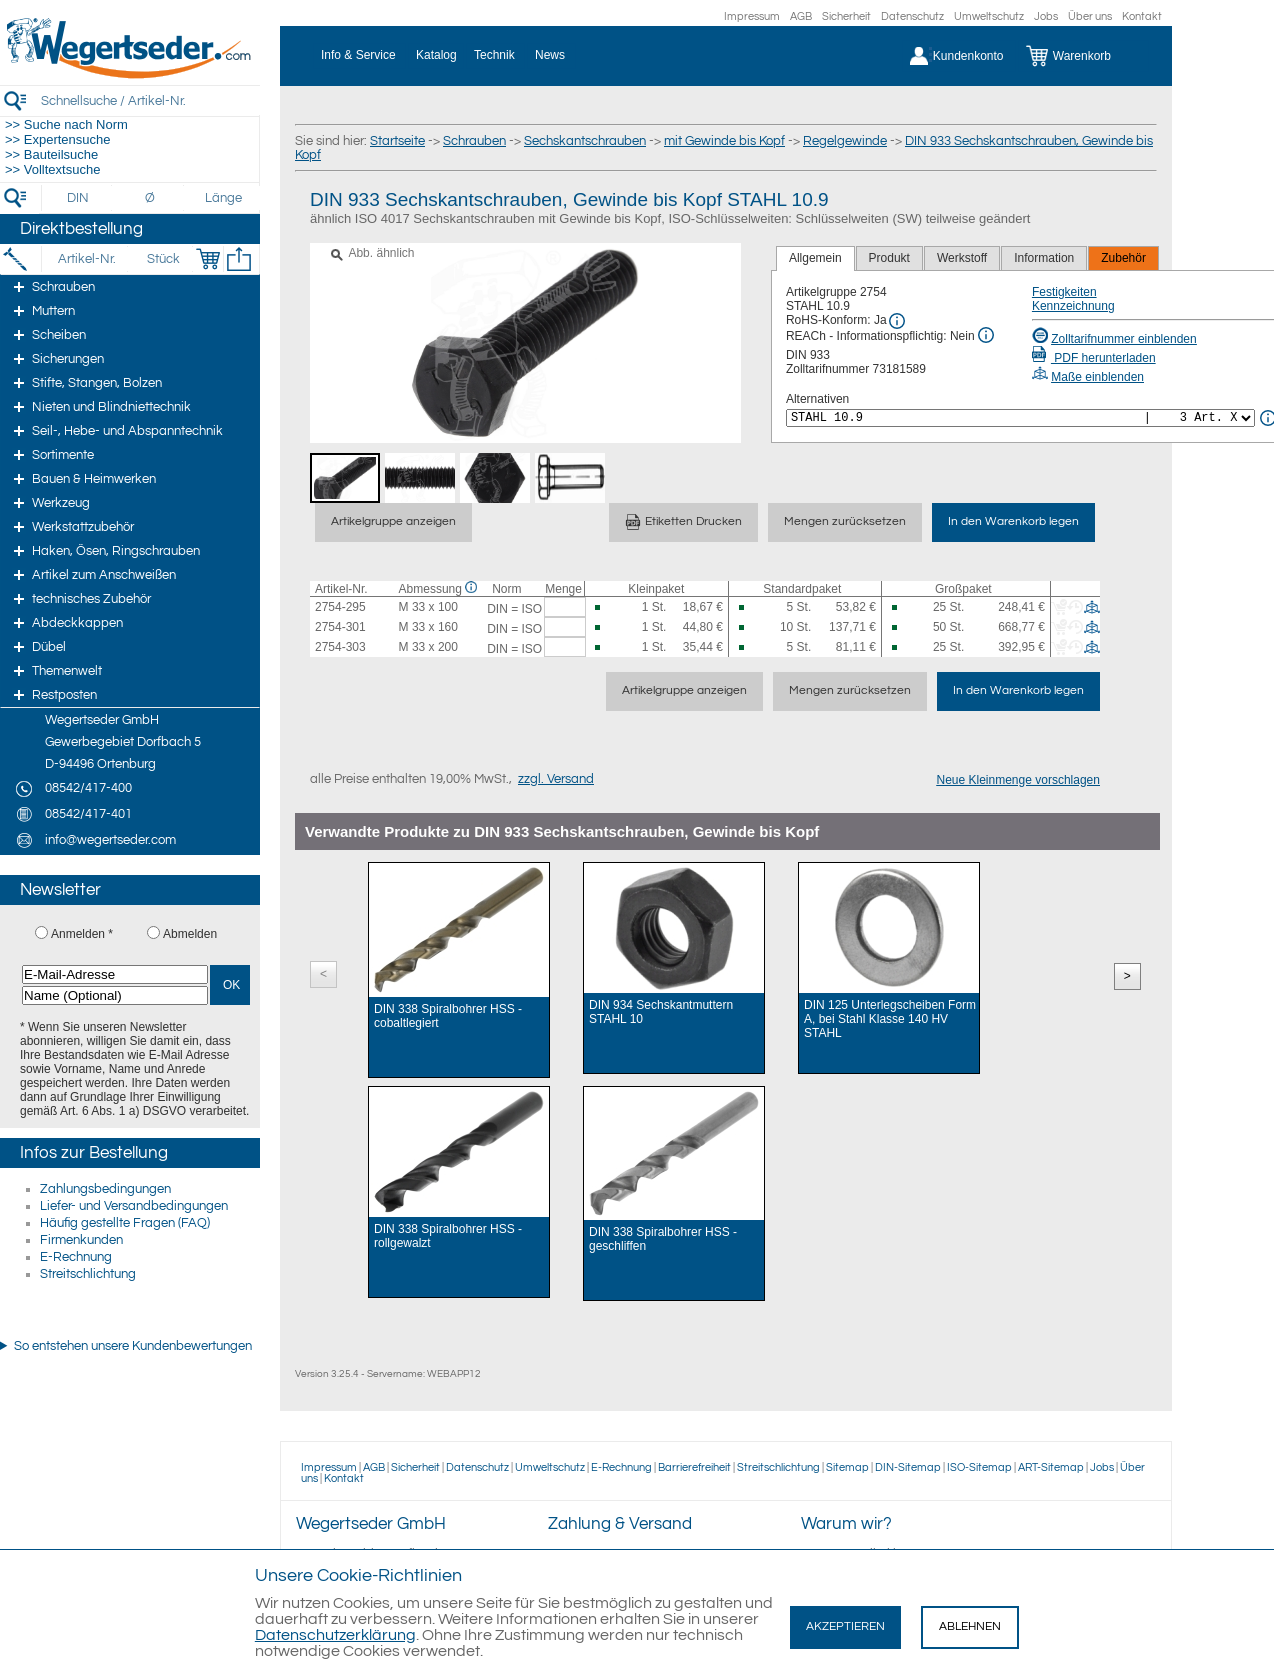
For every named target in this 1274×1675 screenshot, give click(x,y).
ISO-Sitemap (979, 1467)
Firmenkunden (81, 1240)
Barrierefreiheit (694, 1467)
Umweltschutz (989, 16)
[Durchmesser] (151, 198)
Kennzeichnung (1073, 306)
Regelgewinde (845, 141)
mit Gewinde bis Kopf (724, 141)
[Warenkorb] (1083, 56)
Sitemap (847, 1467)
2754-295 (340, 607)
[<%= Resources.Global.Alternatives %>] (1020, 418)
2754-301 (340, 627)
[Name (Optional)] (115, 995)
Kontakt (1142, 16)
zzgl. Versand (556, 779)
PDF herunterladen (1094, 358)
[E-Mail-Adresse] (115, 974)
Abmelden (190, 934)
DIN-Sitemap (908, 1467)
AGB (801, 16)
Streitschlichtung (88, 1274)
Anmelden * (82, 934)
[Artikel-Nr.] (86, 259)
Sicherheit (846, 16)
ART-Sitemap (1051, 1467)
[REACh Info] (986, 335)
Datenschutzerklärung (335, 1635)
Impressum (752, 16)
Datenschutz (912, 16)
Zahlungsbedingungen (105, 1189)
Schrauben (474, 141)
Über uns (1090, 16)
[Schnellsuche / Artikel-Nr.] (150, 100)
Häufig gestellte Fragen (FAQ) (125, 1223)
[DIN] (78, 198)
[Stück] (162, 259)
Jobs (1046, 16)
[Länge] (223, 198)
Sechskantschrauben (585, 141)
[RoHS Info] (897, 321)
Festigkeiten (1064, 292)
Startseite (397, 141)
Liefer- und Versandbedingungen (134, 1206)
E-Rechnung (76, 1257)
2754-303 (340, 647)
